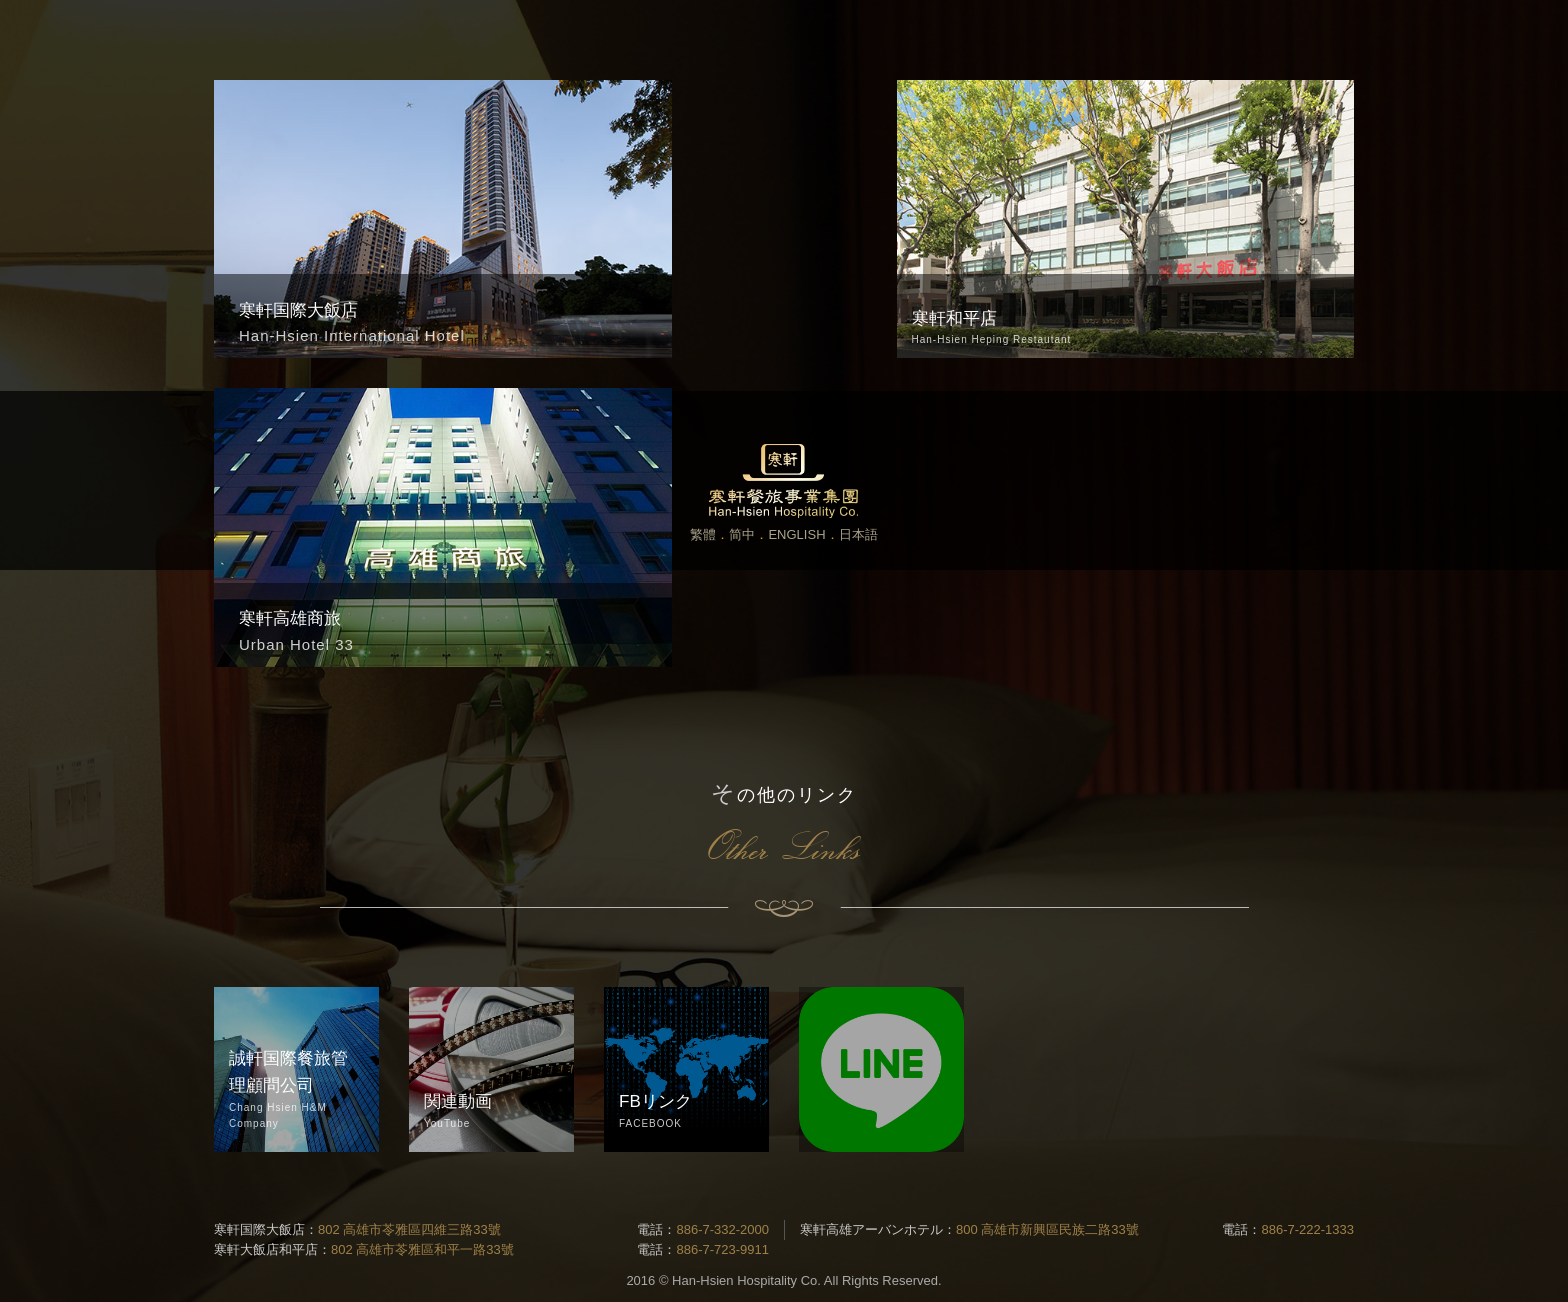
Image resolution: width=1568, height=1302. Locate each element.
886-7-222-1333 (1307, 1229)
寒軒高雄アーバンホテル (871, 1229)
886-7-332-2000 (722, 1229)
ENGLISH (796, 534)
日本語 (858, 534)
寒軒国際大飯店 (259, 1229)
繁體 (703, 534)
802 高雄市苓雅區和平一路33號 (422, 1249)
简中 (742, 534)
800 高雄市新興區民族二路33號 (1047, 1229)
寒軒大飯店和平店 (266, 1249)
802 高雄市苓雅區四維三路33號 (409, 1229)
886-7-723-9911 (722, 1249)
